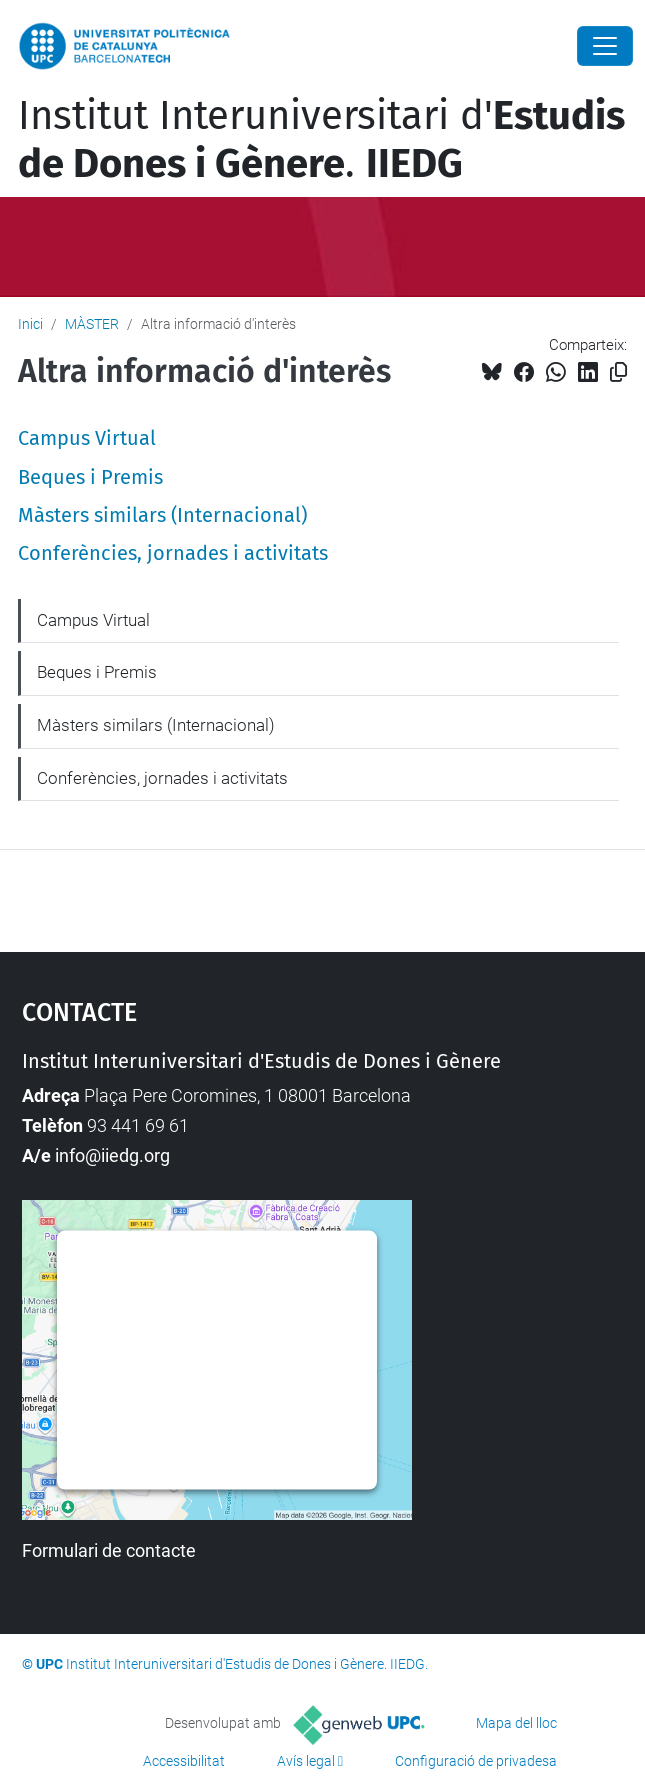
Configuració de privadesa (476, 1761)
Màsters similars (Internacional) (162, 515)
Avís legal (306, 1761)
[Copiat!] (618, 372)
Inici (30, 324)
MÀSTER (92, 324)
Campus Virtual (87, 438)
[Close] (605, 46)
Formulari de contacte (109, 1550)
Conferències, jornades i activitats (173, 553)
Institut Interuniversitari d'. (321, 140)
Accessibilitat (184, 1761)
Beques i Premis (90, 477)
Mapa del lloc (516, 1723)
